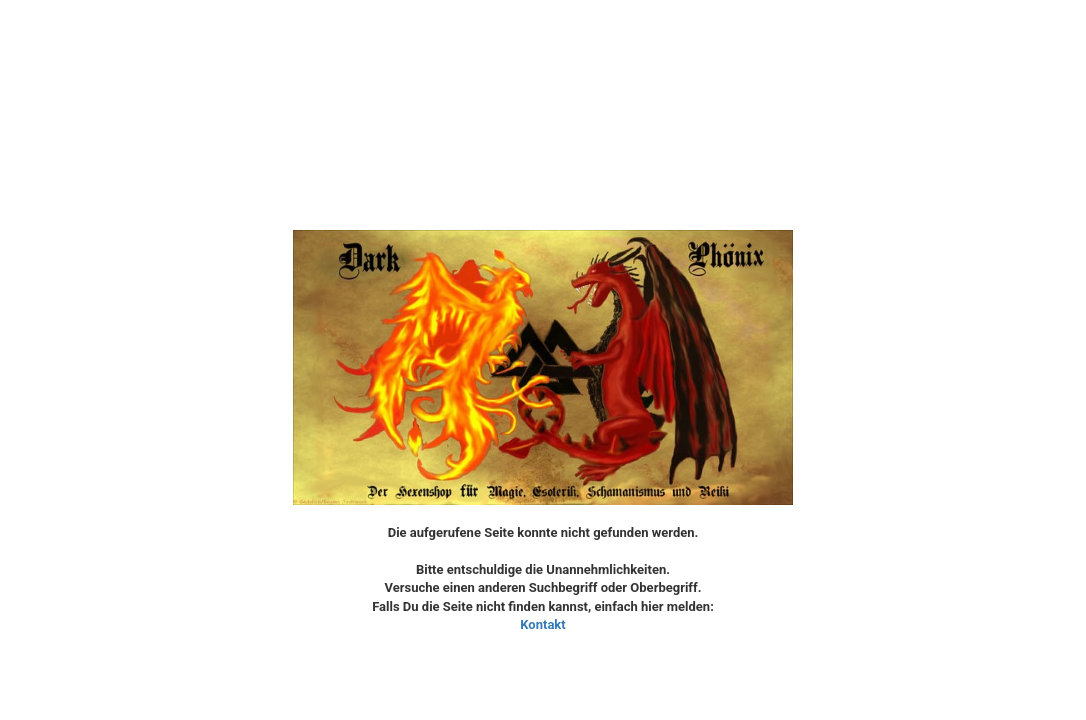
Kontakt (542, 624)
